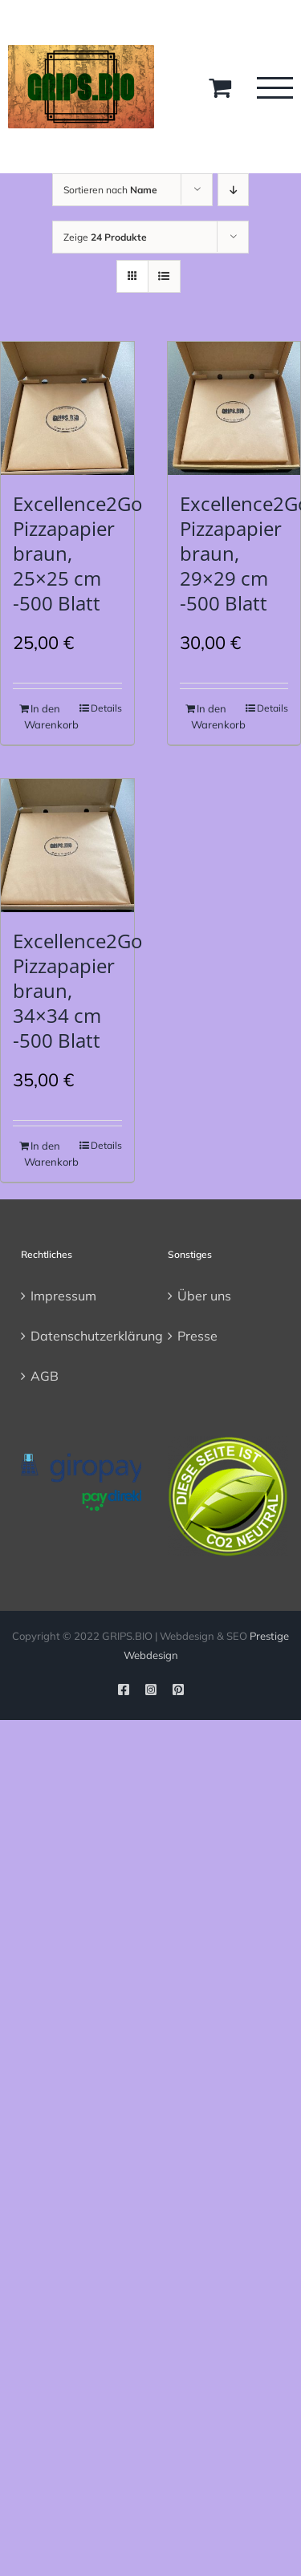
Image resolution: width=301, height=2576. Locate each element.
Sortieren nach (110, 190)
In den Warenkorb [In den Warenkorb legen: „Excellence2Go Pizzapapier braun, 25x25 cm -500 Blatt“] (45, 716)
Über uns (204, 1296)
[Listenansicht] (164, 276)
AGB (45, 1376)
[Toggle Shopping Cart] (220, 87)
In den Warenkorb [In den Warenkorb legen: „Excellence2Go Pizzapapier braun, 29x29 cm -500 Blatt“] (212, 716)
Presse (197, 1336)
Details (106, 708)
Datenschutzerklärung (82, 1336)
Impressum (63, 1296)
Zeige (105, 237)
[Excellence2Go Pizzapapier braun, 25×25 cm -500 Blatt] (67, 408)
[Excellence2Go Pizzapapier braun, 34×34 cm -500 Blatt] (67, 845)
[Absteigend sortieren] (233, 189)
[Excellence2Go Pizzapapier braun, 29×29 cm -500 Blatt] (234, 408)
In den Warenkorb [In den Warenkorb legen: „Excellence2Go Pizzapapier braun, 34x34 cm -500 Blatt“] (45, 1153)
